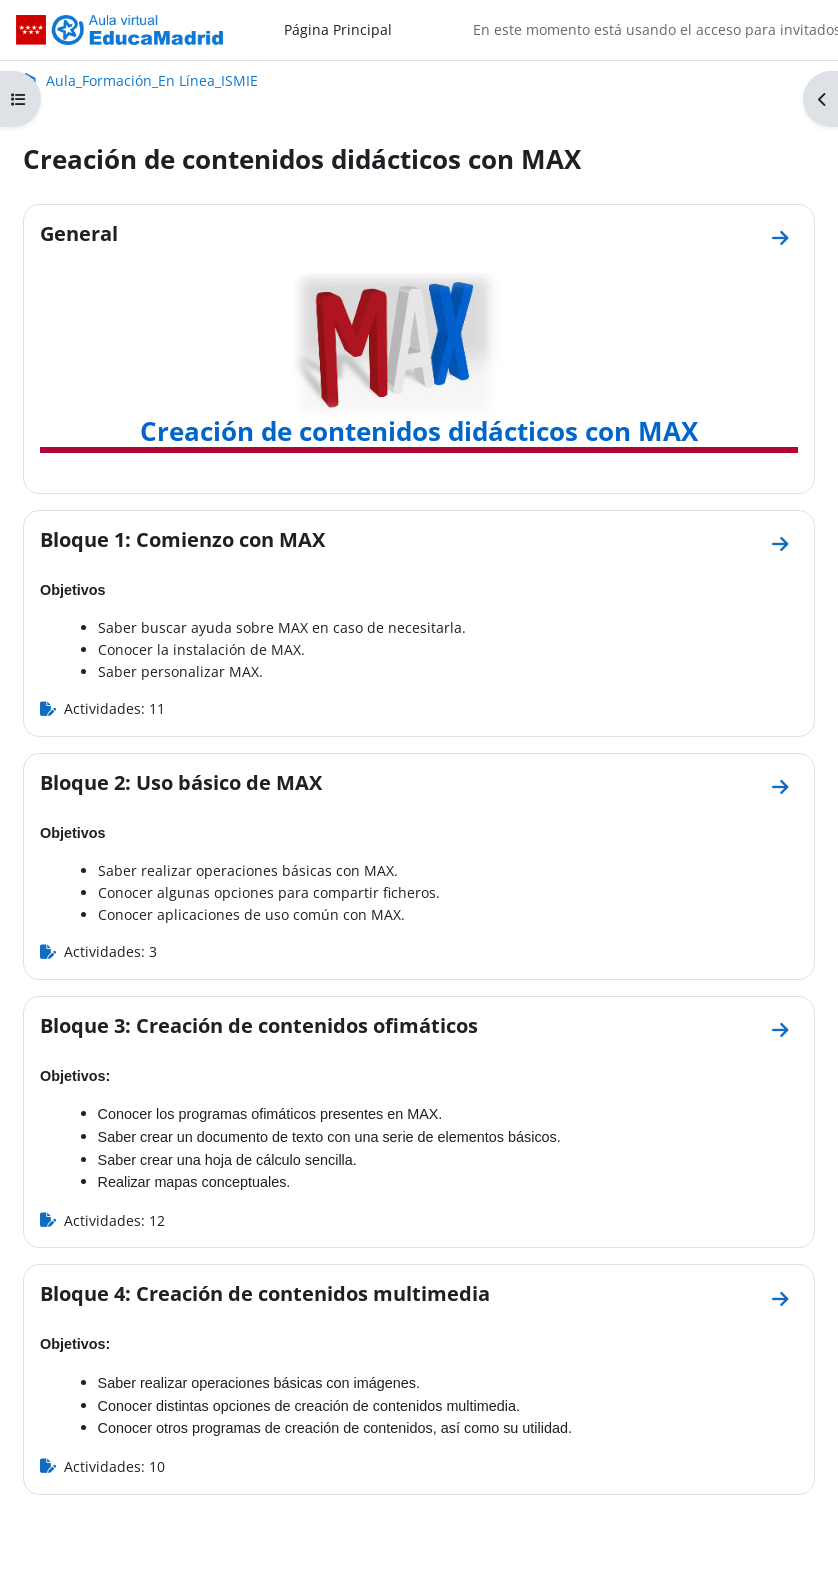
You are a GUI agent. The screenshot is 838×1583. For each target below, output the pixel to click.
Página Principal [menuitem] (338, 29)
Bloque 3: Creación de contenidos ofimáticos (259, 1025)
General (79, 233)
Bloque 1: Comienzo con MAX (182, 539)
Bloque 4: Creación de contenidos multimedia (265, 1293)
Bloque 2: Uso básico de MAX (181, 782)
